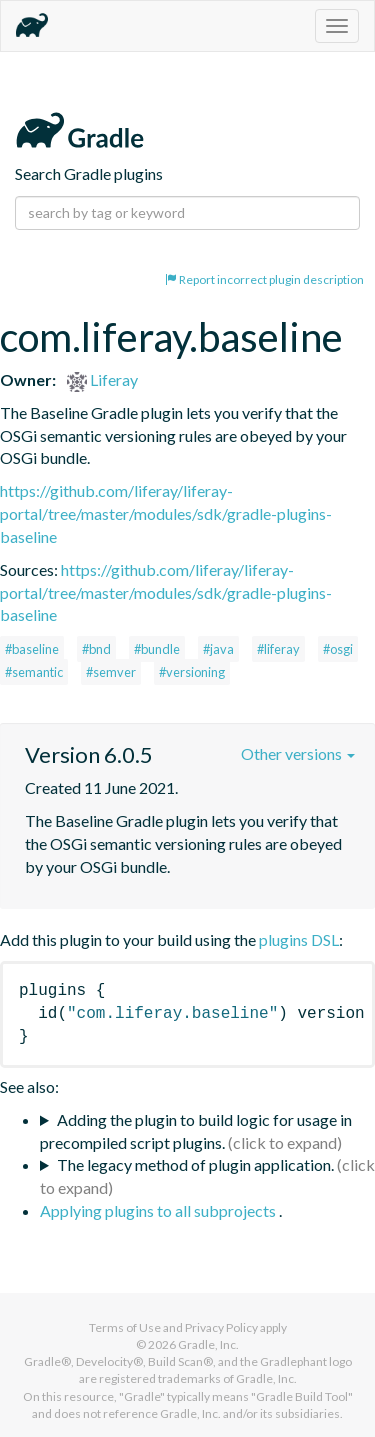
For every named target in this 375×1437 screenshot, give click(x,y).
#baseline (32, 649)
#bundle (157, 649)
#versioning (192, 672)
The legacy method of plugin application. (195, 1164)
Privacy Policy (221, 1327)
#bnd (96, 649)
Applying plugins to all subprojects (159, 1210)
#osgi (338, 649)
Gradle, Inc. (208, 1344)
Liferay (102, 379)
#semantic (34, 672)
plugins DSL (299, 939)
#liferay (278, 649)
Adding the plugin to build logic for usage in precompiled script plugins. (196, 1131)
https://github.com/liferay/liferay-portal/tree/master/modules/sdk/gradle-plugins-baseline (166, 513)
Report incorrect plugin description (264, 279)
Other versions (298, 753)
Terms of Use (125, 1327)
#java (218, 649)
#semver (111, 672)
